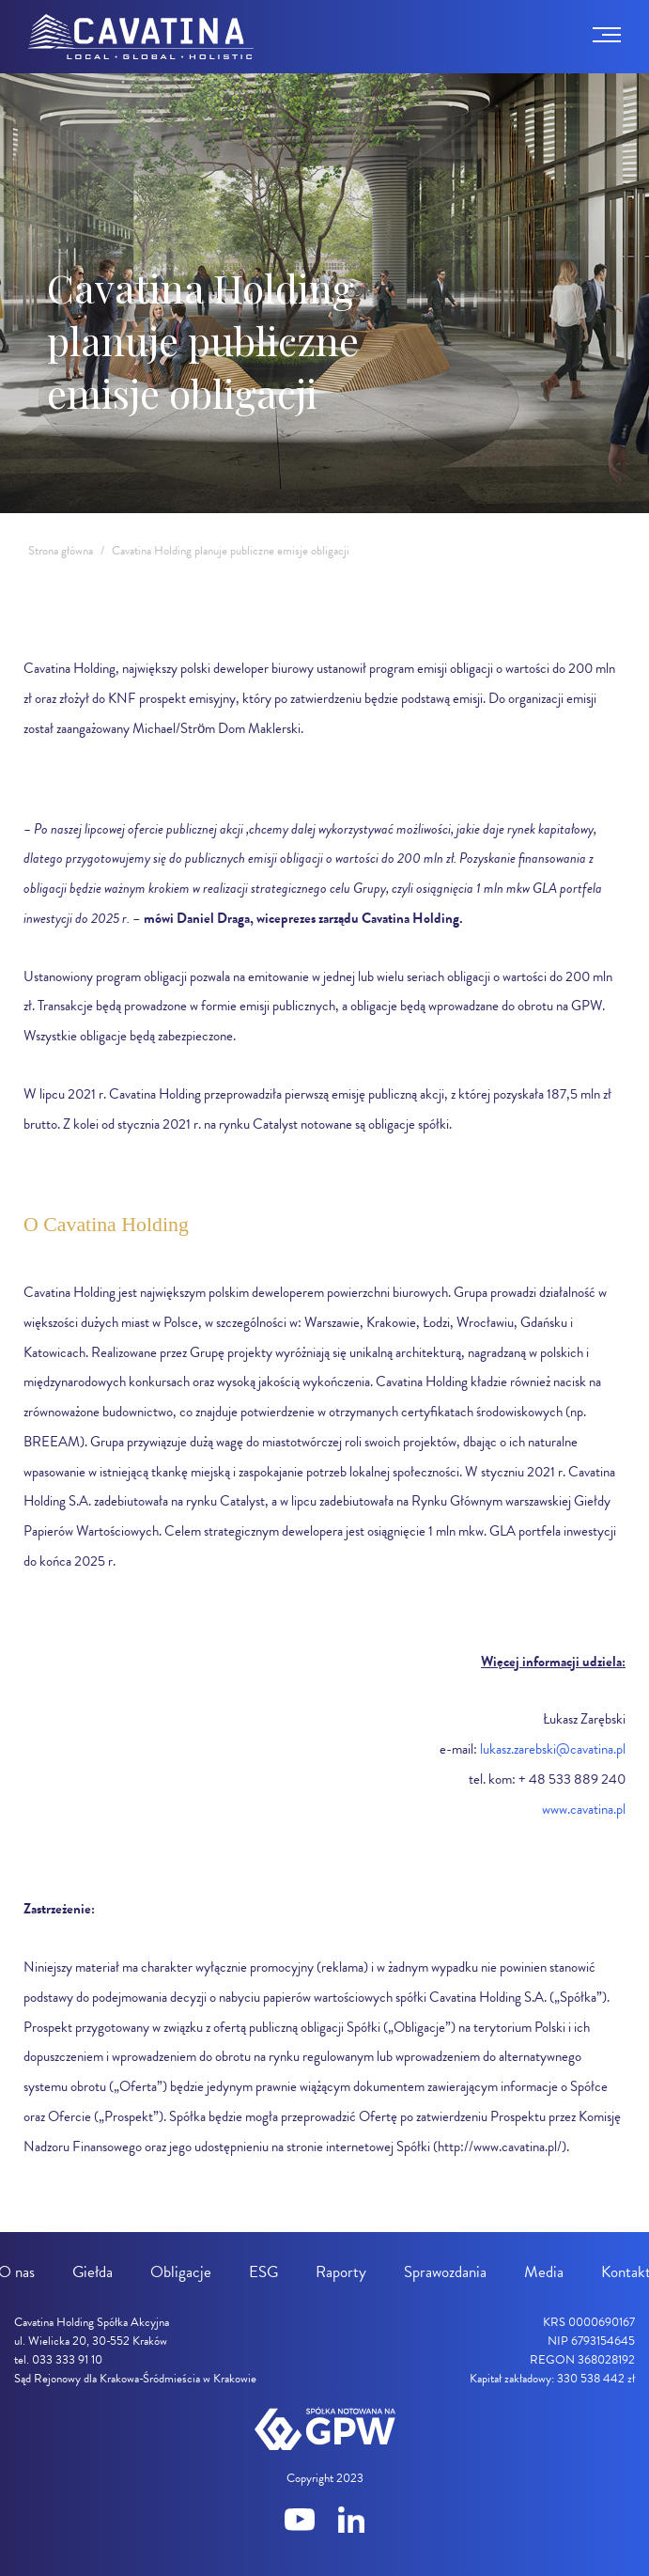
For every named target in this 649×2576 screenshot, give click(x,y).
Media (544, 2272)
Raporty (341, 2272)
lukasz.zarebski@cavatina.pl (553, 1749)
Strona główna (60, 550)
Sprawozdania (445, 2272)
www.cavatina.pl (584, 1809)
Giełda (92, 2272)
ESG (263, 2272)
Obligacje (180, 2272)
